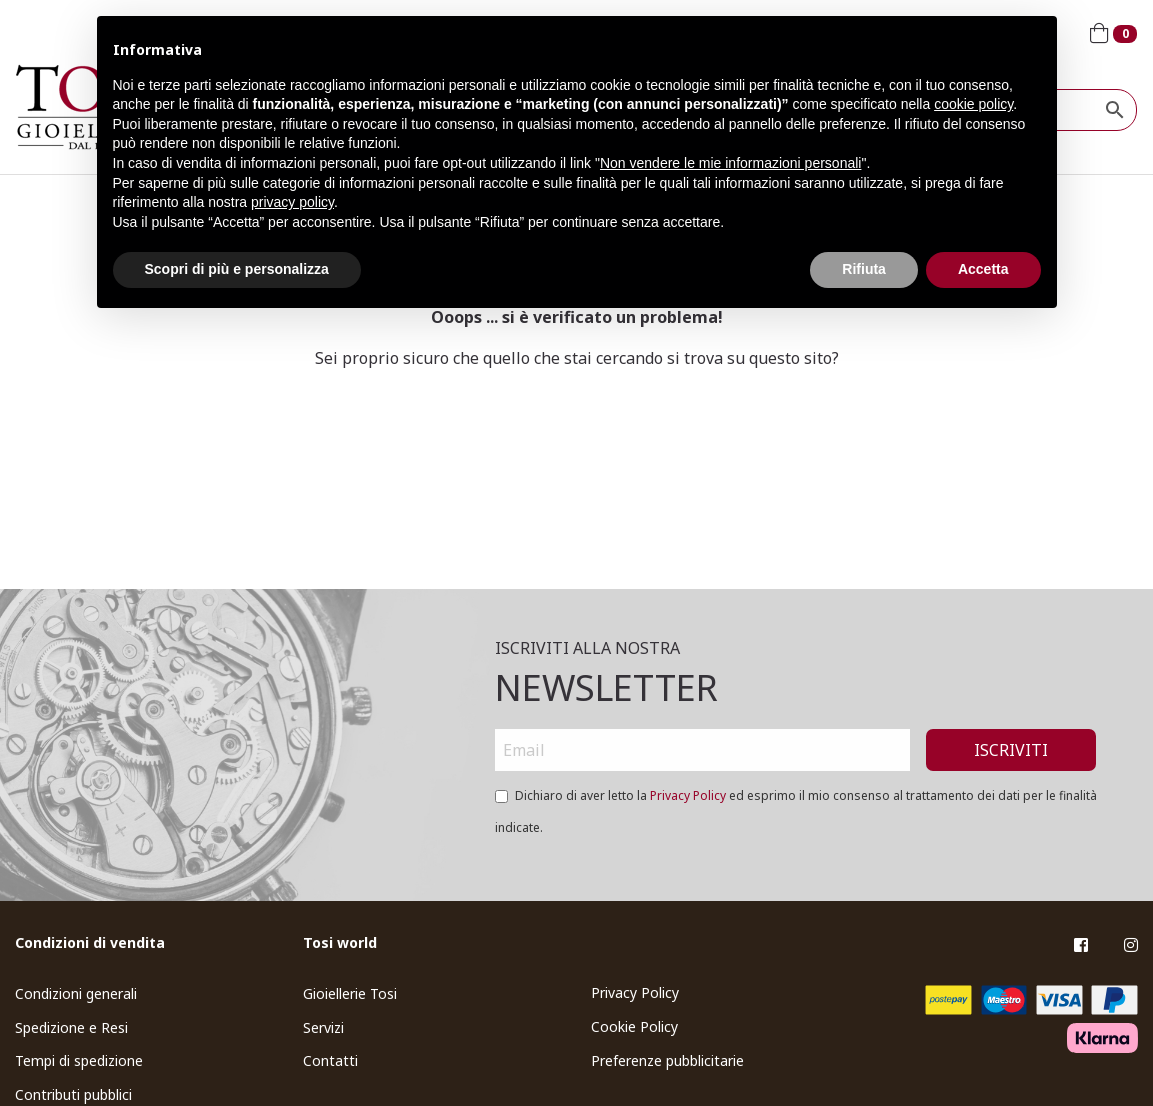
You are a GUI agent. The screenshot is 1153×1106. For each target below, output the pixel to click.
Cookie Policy (634, 1026)
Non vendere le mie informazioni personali (730, 163)
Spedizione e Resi (71, 1027)
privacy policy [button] (292, 202)
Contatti (330, 1060)
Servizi (323, 1027)
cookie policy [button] (973, 104)
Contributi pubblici (73, 1094)
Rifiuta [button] (864, 269)
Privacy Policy (688, 795)
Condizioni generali (76, 993)
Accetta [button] (983, 269)
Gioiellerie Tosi (350, 993)
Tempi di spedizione (79, 1060)
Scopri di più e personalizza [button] (237, 269)
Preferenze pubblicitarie (667, 1060)
